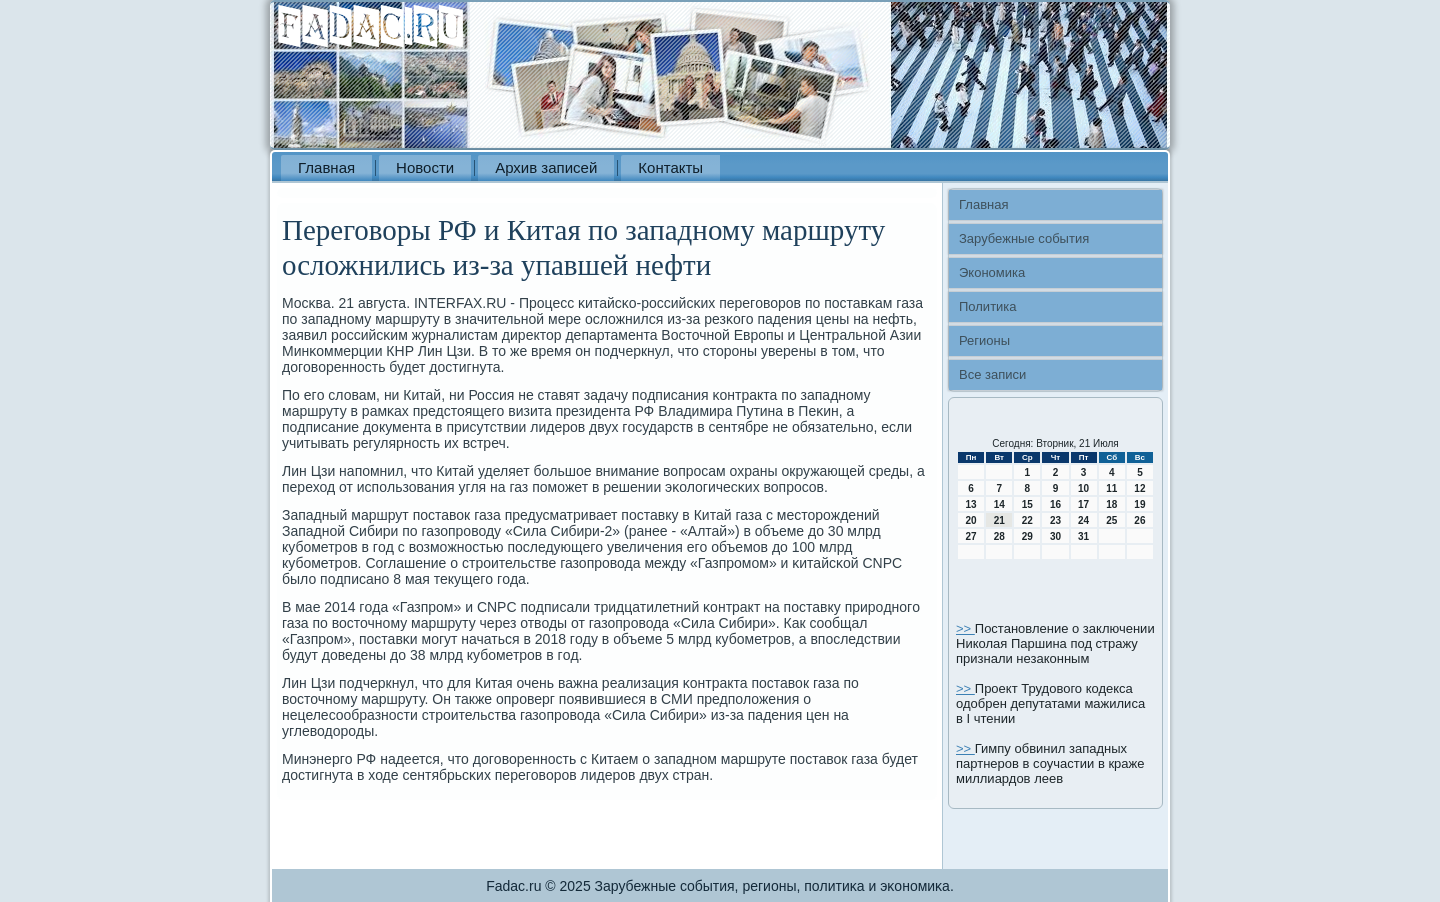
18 (1111, 504)
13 (971, 504)
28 (999, 536)
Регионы (984, 340)
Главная (326, 167)
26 (1139, 520)
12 (1139, 488)
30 (1055, 536)
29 (1027, 536)
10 (1083, 488)
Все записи (992, 374)
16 (1055, 504)
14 (999, 504)
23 (1055, 520)
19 (1139, 504)
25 (1111, 520)
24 (1083, 520)
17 (1083, 504)
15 (1027, 504)
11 (1111, 488)
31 (1083, 536)
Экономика (992, 272)
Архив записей (546, 167)
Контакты (670, 167)
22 (1027, 520)
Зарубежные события (1024, 238)
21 (999, 520)
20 (971, 520)
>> (965, 628)
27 (971, 536)
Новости (425, 167)
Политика (988, 306)
